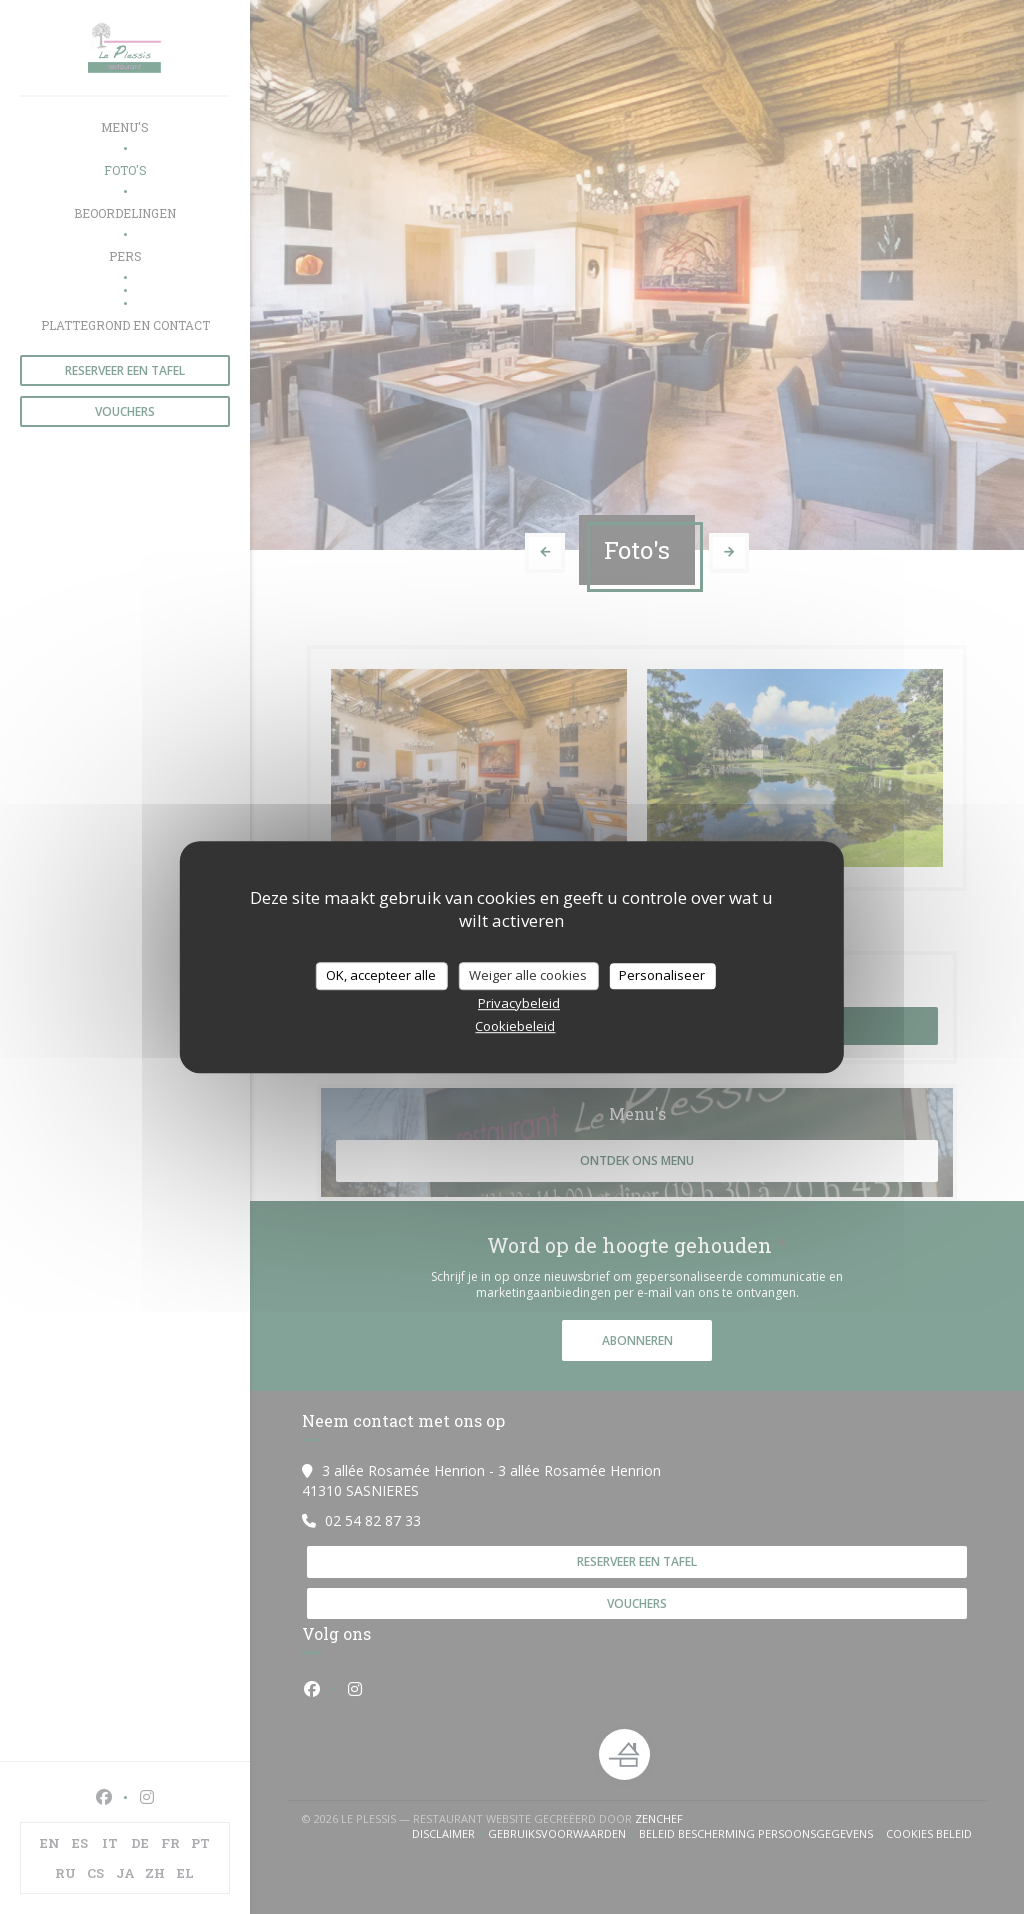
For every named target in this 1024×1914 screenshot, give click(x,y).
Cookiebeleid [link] (515, 1026)
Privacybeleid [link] (519, 1003)
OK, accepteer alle (381, 975)
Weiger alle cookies (528, 975)
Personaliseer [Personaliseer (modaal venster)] (662, 975)
